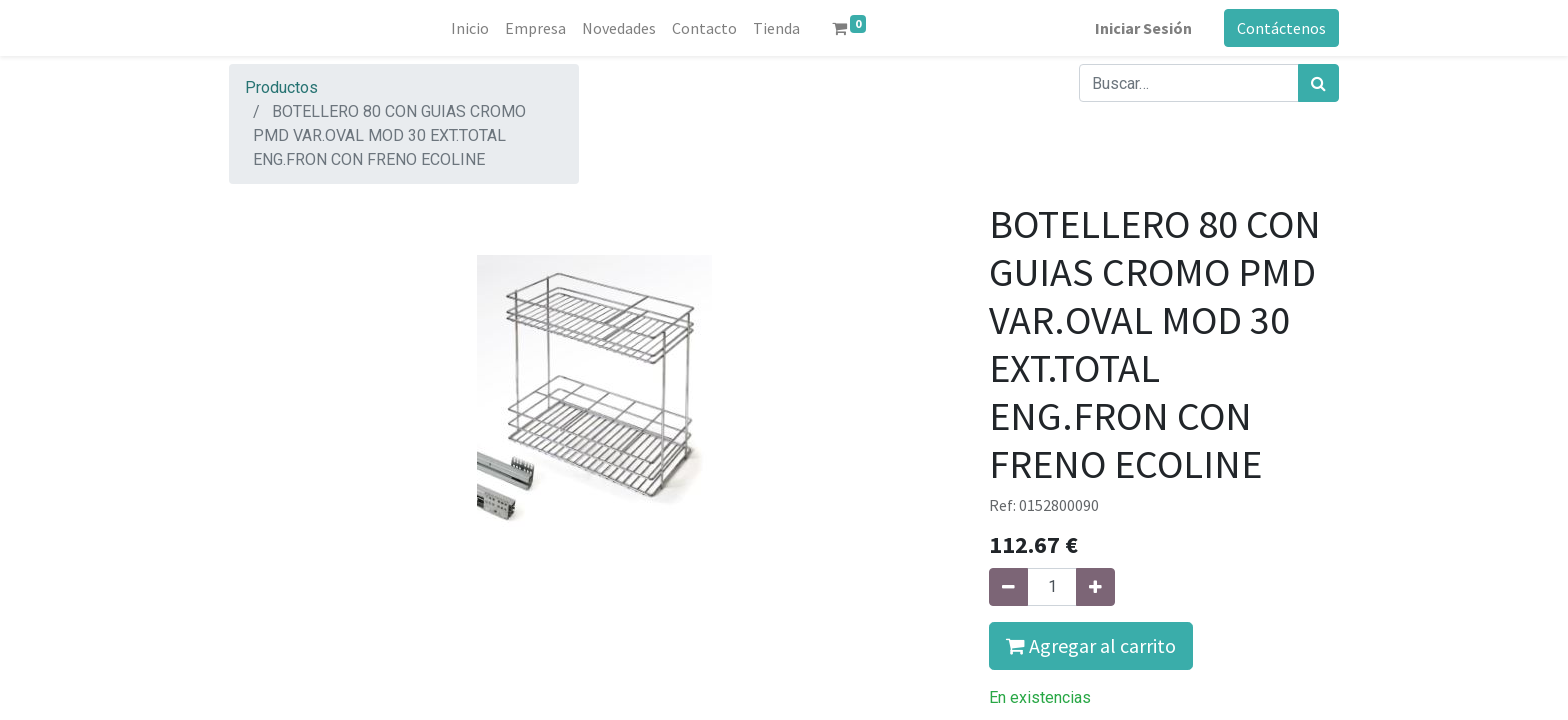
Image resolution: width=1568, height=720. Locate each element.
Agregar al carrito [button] (1091, 645)
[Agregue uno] (1095, 587)
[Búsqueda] (1318, 83)
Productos (281, 87)
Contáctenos (1281, 28)
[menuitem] (470, 28)
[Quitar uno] (1008, 587)
